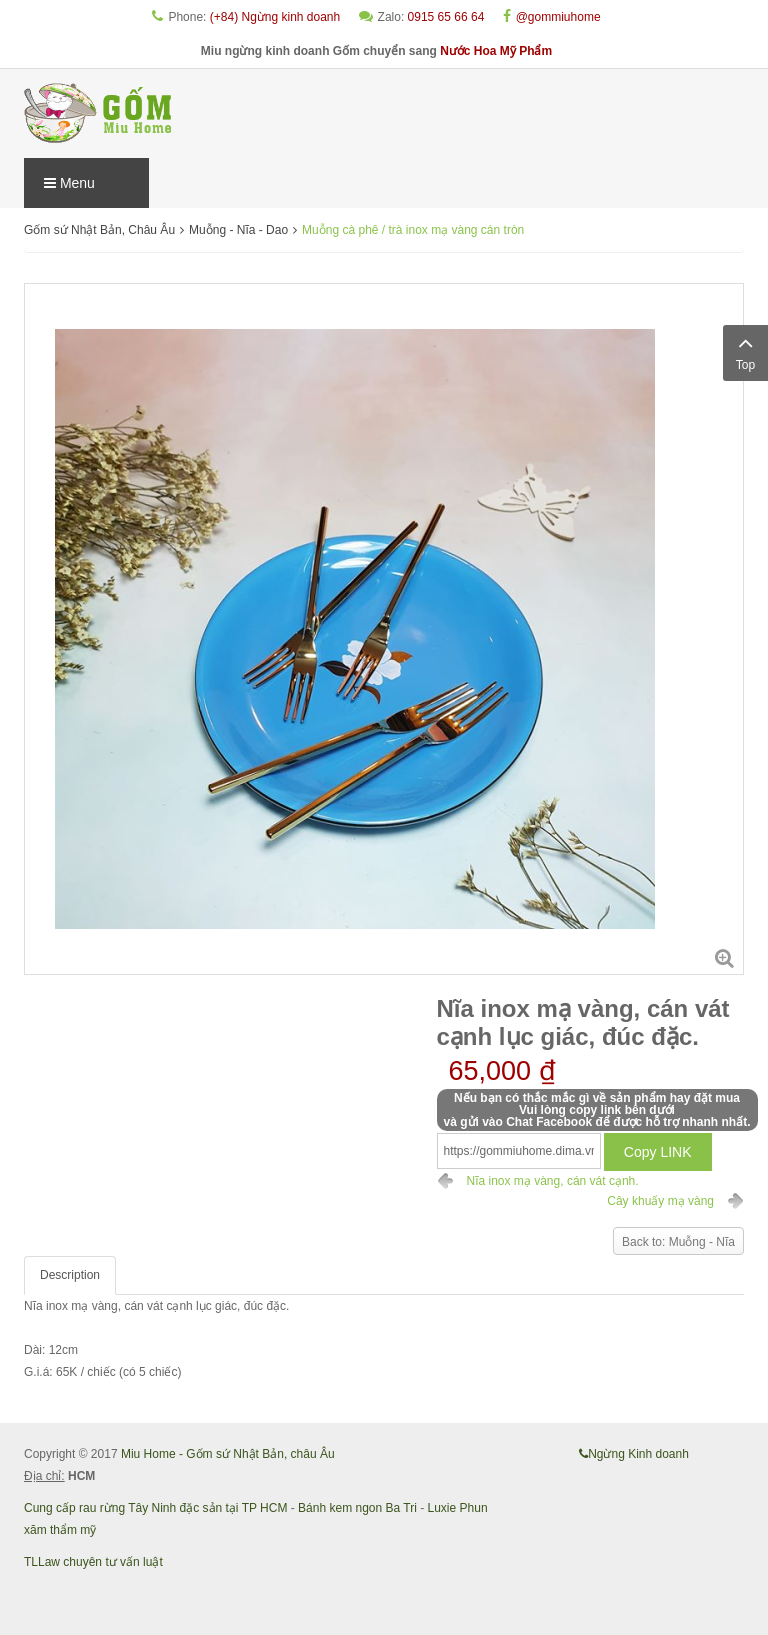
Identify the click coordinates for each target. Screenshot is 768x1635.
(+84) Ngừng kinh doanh (275, 17)
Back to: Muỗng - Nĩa (678, 1242)
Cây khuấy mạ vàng (660, 1201)
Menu (69, 183)
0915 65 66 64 (446, 17)
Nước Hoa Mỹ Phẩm (496, 51)
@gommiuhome (558, 17)
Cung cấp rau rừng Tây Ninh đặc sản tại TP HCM (155, 1508)
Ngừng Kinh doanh (634, 1454)
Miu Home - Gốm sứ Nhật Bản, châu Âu (228, 1454)
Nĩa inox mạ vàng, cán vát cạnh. (553, 1181)
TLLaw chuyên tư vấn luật (93, 1562)
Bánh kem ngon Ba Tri (357, 1508)
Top (745, 351)
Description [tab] (70, 1275)
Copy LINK (658, 1152)
